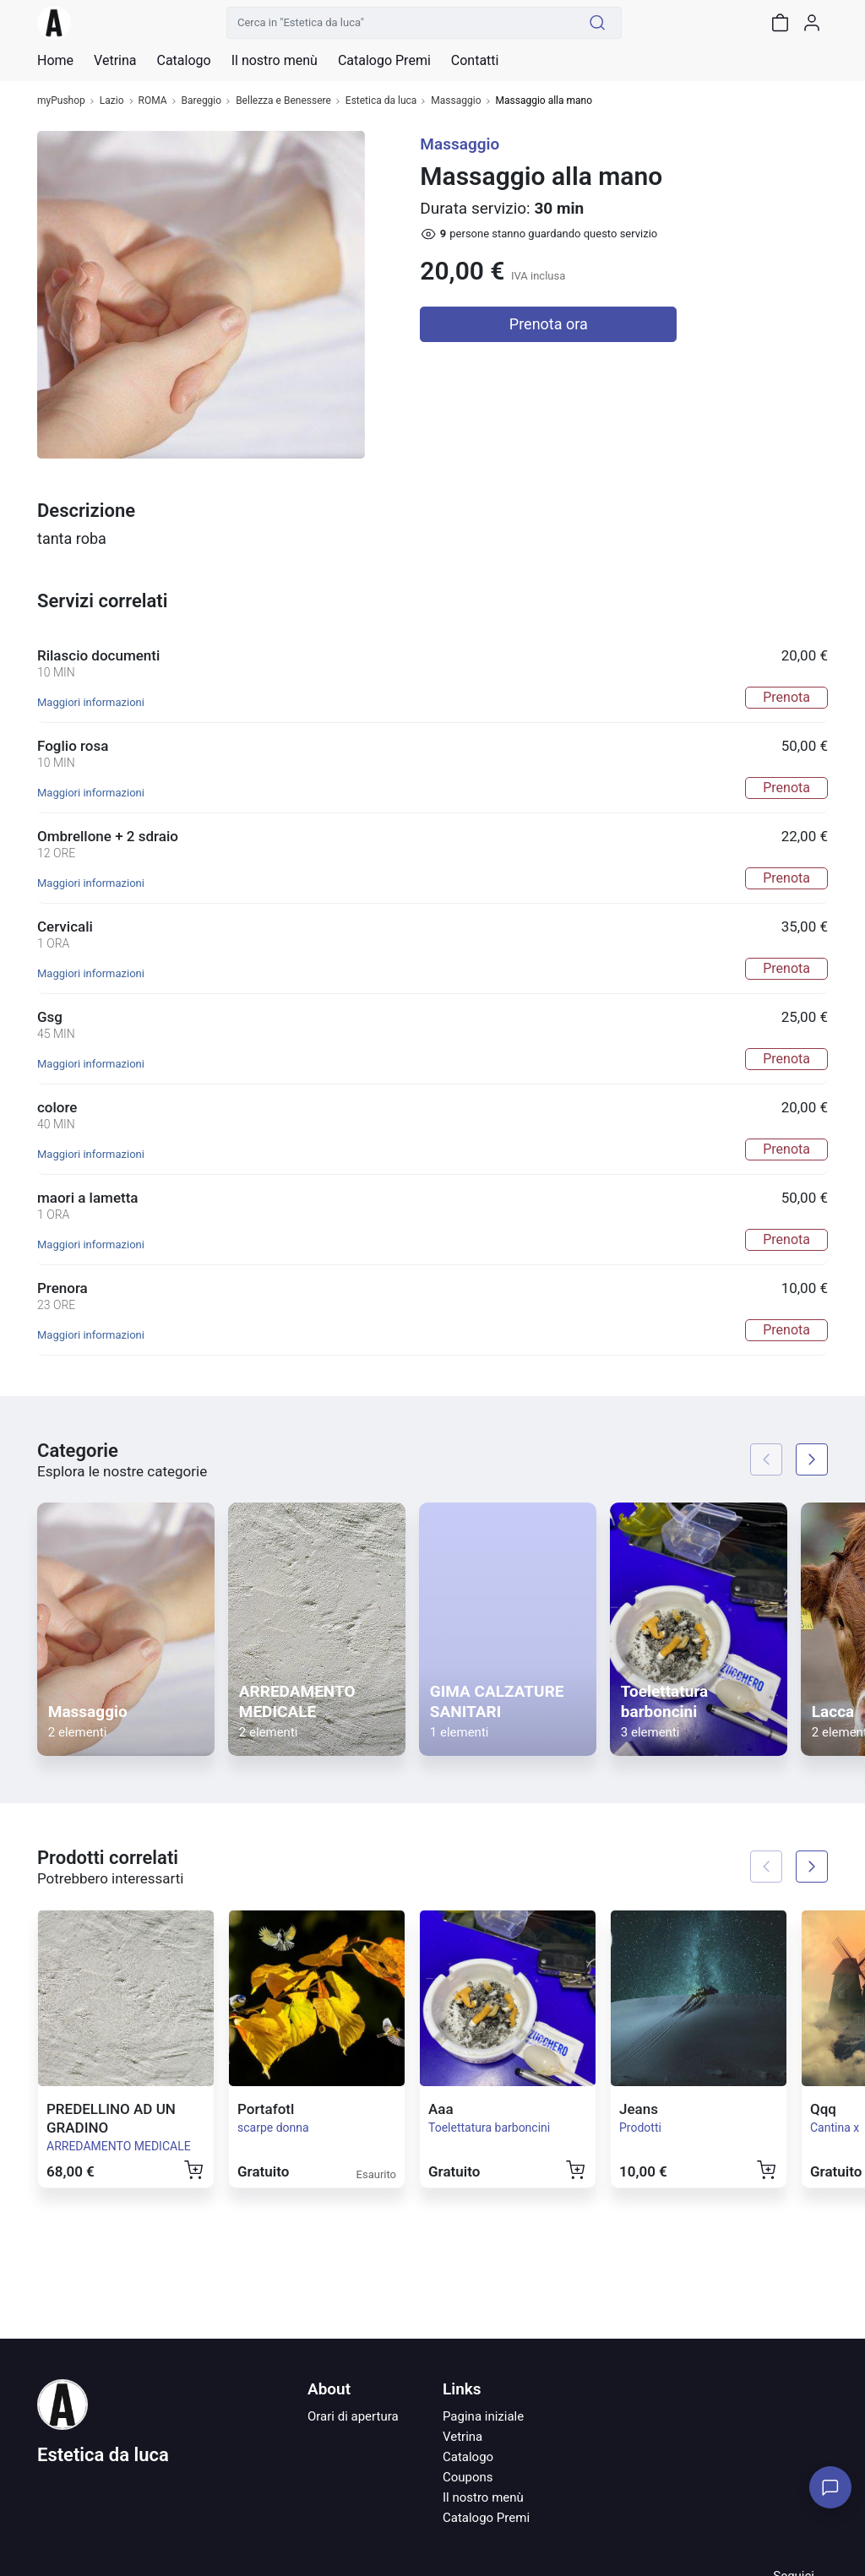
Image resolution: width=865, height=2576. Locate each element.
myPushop (61, 100)
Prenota (786, 697)
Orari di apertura (353, 2416)
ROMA (153, 100)
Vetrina (462, 2436)
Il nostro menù (483, 2497)
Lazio (112, 100)
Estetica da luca (381, 100)
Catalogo (183, 61)
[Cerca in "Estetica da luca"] (400, 23)
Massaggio (456, 100)
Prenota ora (548, 324)
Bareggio (202, 100)
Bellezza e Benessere (283, 100)
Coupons (468, 2477)
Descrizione (86, 510)
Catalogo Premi (486, 2517)
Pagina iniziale (483, 2416)
